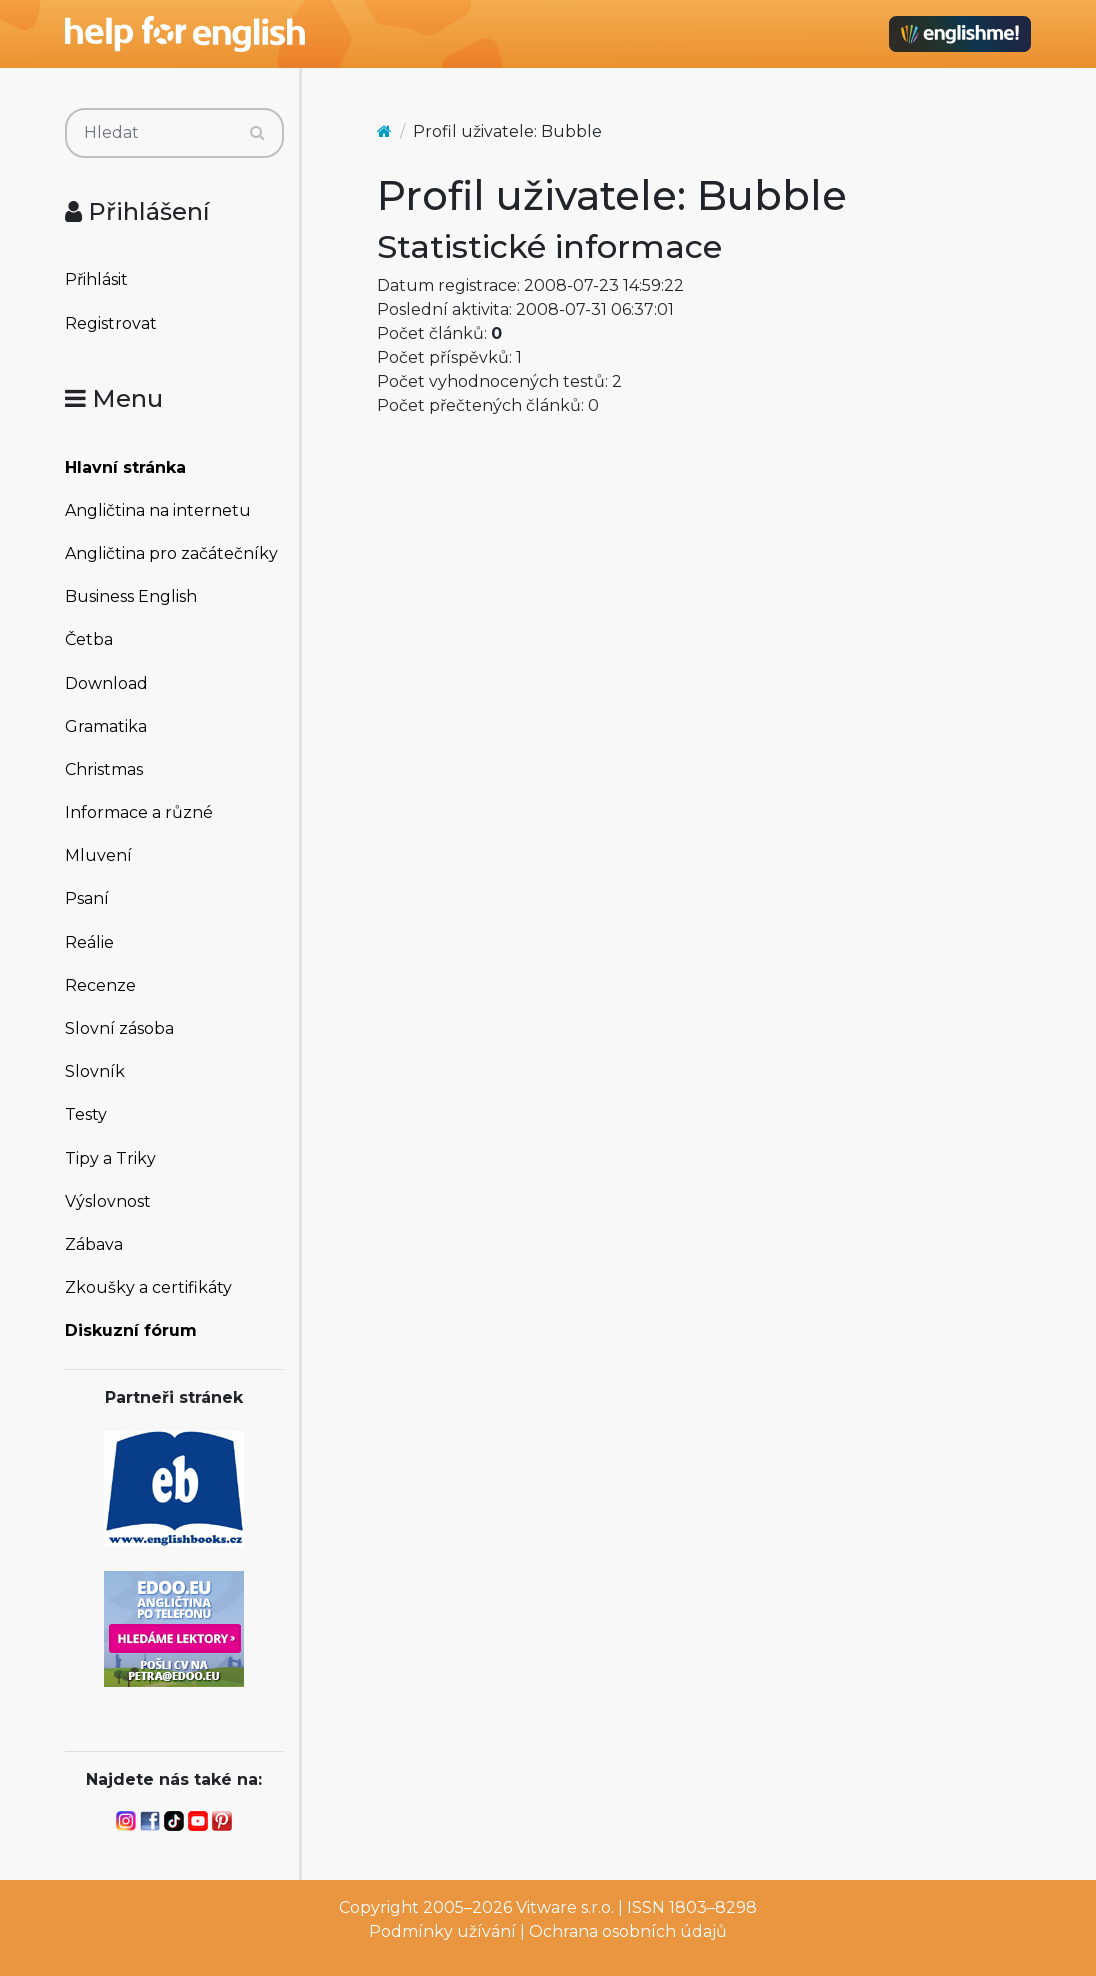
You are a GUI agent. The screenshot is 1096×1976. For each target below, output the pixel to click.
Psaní (87, 898)
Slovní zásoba (119, 1028)
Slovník (95, 1071)
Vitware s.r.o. (565, 1907)
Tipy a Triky (110, 1158)
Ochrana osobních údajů (628, 1931)
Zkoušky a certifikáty (148, 1287)
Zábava (94, 1244)
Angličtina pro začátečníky (171, 553)
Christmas (104, 769)
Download (106, 683)
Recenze (100, 985)
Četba (89, 639)
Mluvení (98, 855)
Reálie (89, 942)
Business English (131, 596)
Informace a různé (139, 812)
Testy (86, 1114)
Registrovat (111, 323)
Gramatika (106, 726)
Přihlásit (96, 279)
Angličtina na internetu (158, 510)
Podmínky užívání (442, 1931)
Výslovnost (108, 1201)
